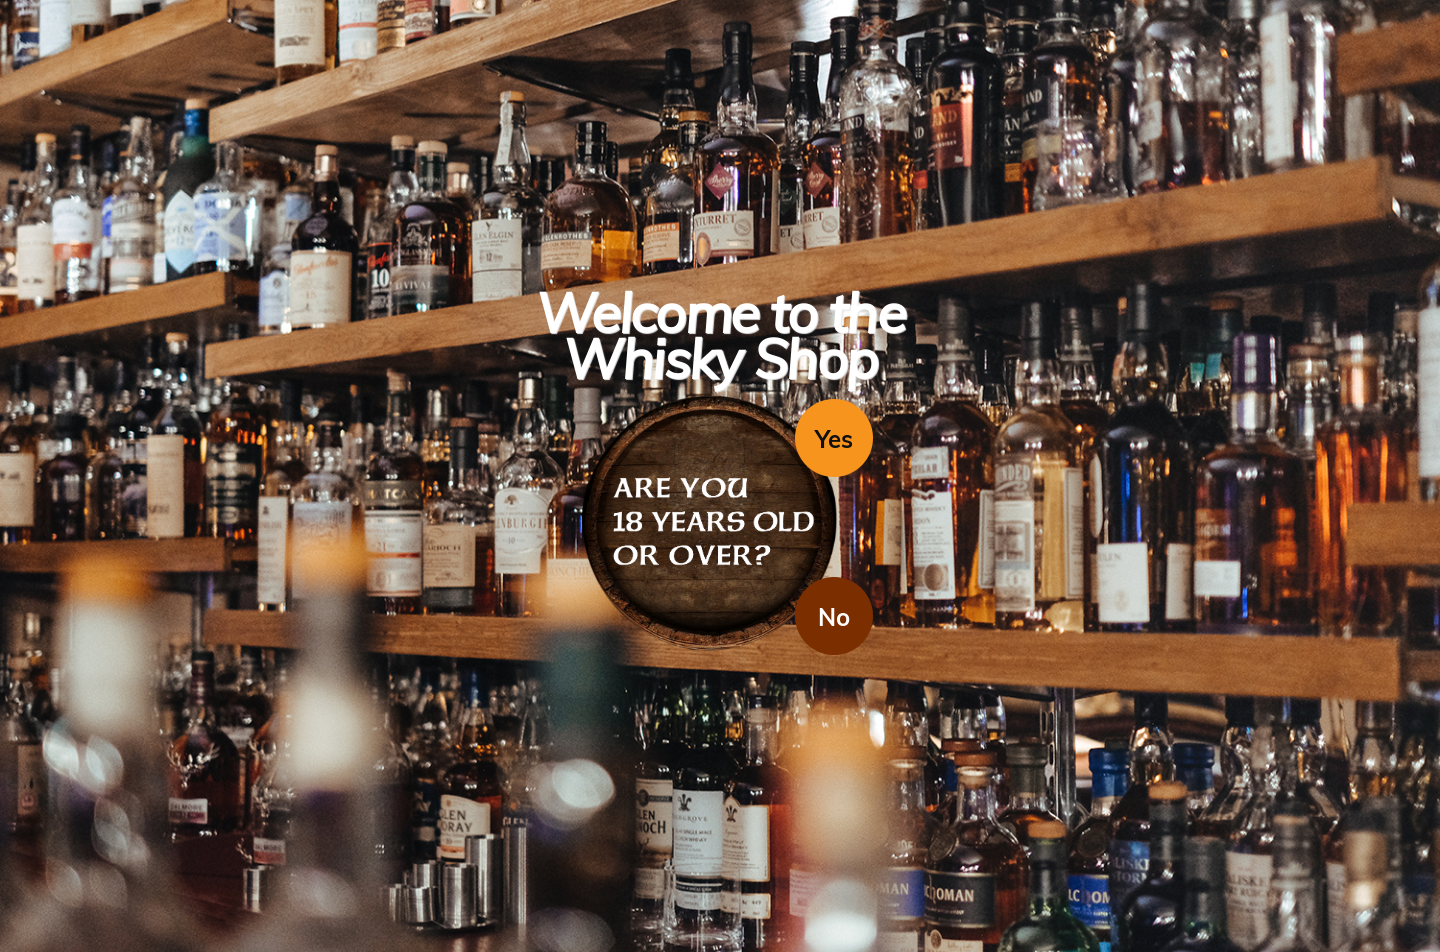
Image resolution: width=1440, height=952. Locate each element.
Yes (834, 439)
